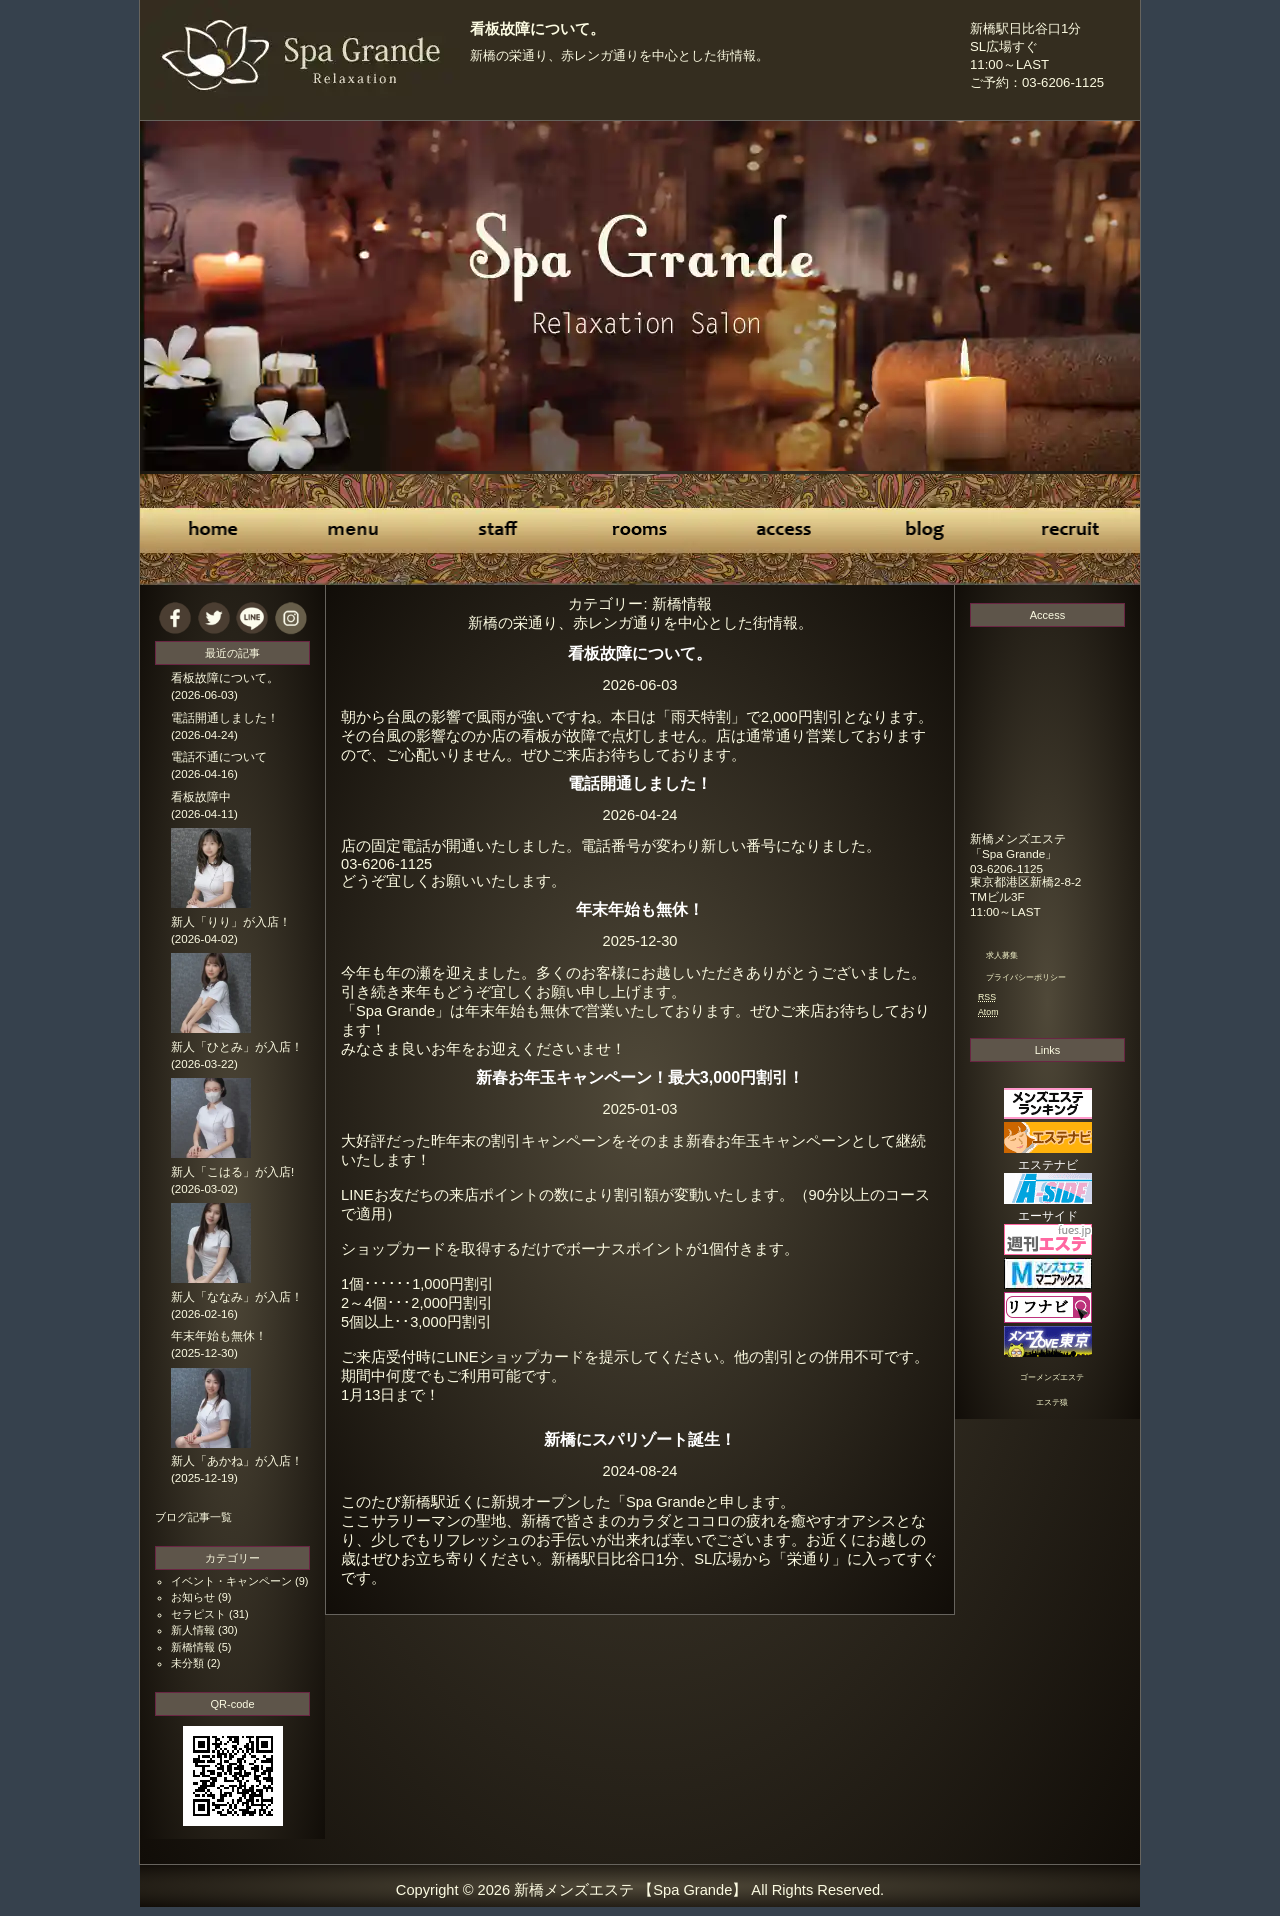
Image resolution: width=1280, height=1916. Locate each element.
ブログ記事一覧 (193, 1517)
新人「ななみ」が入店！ (237, 1297)
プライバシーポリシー (1026, 977)
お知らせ (193, 1597)
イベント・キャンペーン (231, 1581)
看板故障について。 (537, 29)
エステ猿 (1052, 1402)
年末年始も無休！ (640, 909)
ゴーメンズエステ (1052, 1377)
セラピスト (198, 1614)
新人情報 (193, 1630)
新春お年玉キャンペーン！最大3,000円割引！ (640, 1077)
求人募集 (1002, 955)
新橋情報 (193, 1647)
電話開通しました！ (640, 783)
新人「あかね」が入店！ (237, 1461)
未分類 (187, 1663)
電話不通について (219, 757)
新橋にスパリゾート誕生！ (640, 1439)
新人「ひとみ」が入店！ (237, 1047)
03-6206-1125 (1006, 868)
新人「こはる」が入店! (232, 1172)
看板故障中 (201, 797)
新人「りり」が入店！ (231, 922)
